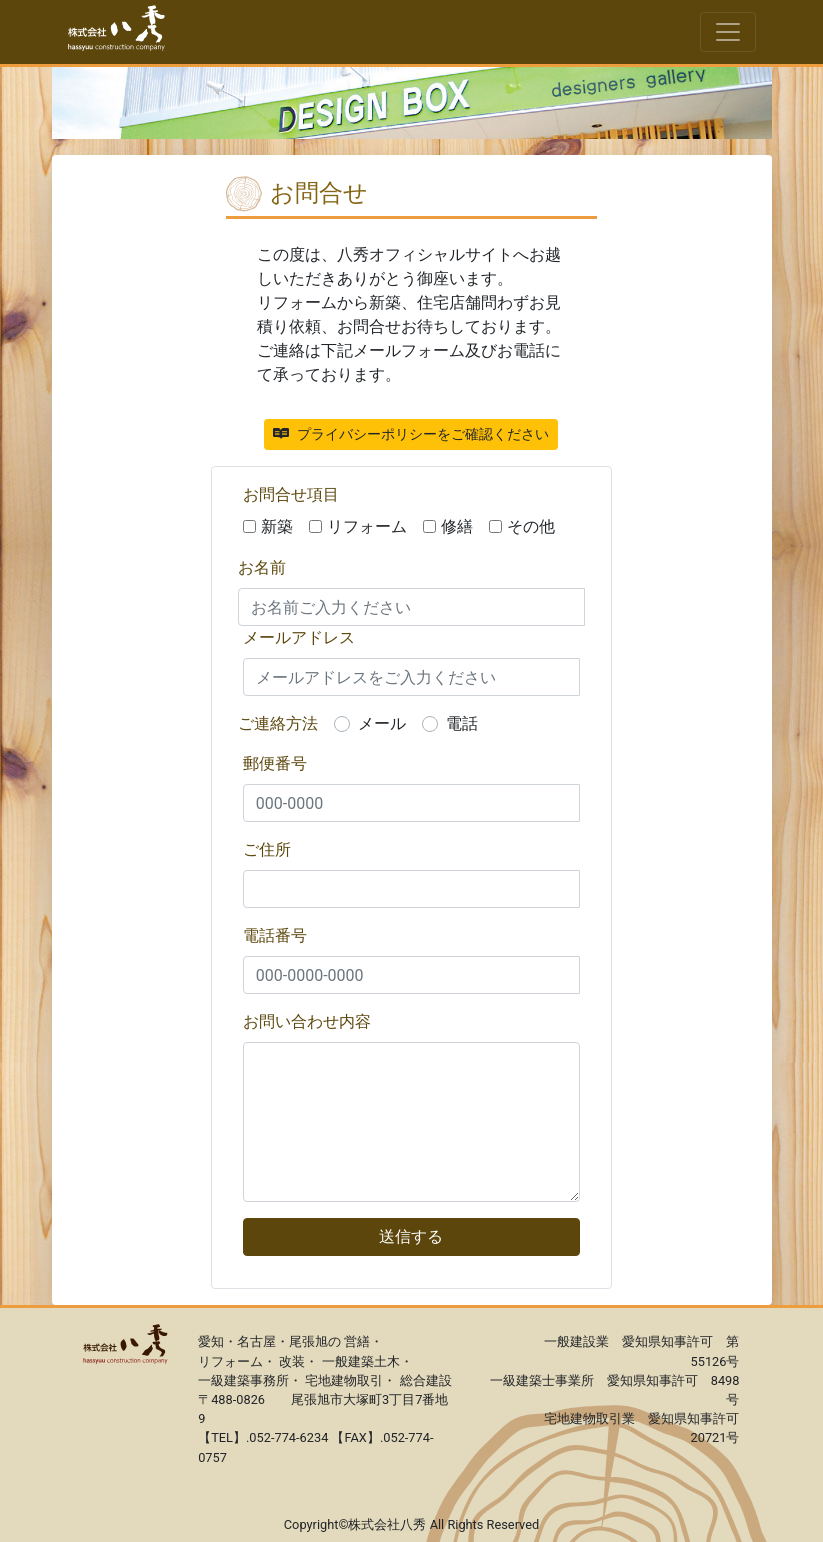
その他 (531, 526)
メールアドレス (299, 637)
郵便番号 (275, 763)
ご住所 (267, 849)
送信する (411, 1236)
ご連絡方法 (278, 723)
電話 (462, 723)
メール (382, 723)
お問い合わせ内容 (307, 1021)
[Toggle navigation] (728, 32)
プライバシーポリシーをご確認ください (411, 434)
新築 (277, 526)
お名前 (262, 567)
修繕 (457, 526)
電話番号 (275, 935)
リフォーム (367, 526)
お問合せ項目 (291, 494)
